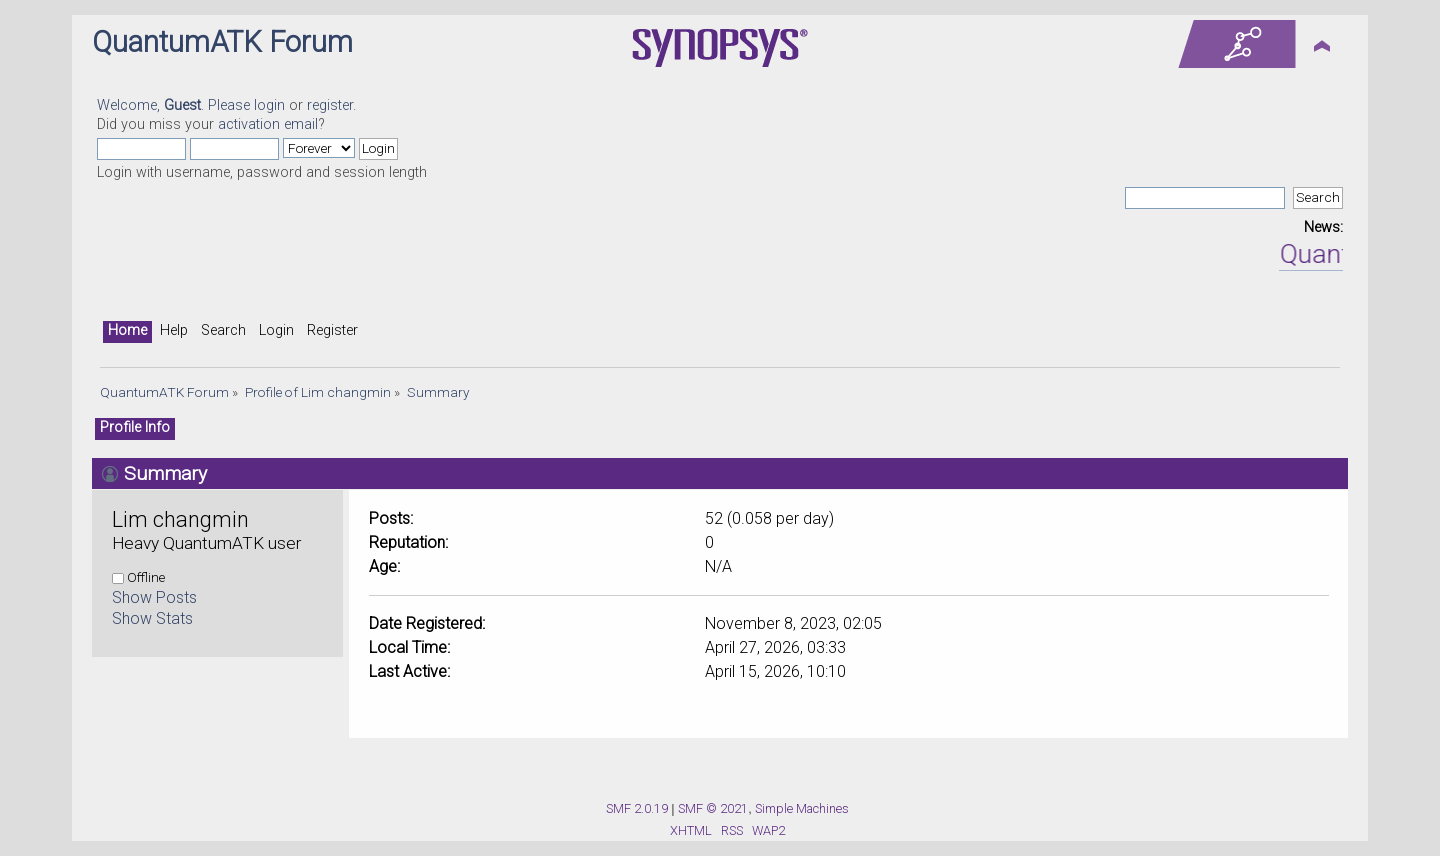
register (330, 105)
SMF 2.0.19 (637, 808)
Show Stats (152, 618)
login (269, 105)
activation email (268, 124)
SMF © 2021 (713, 808)
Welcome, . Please (175, 105)
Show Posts (154, 597)
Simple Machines (802, 808)
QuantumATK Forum (222, 42)
